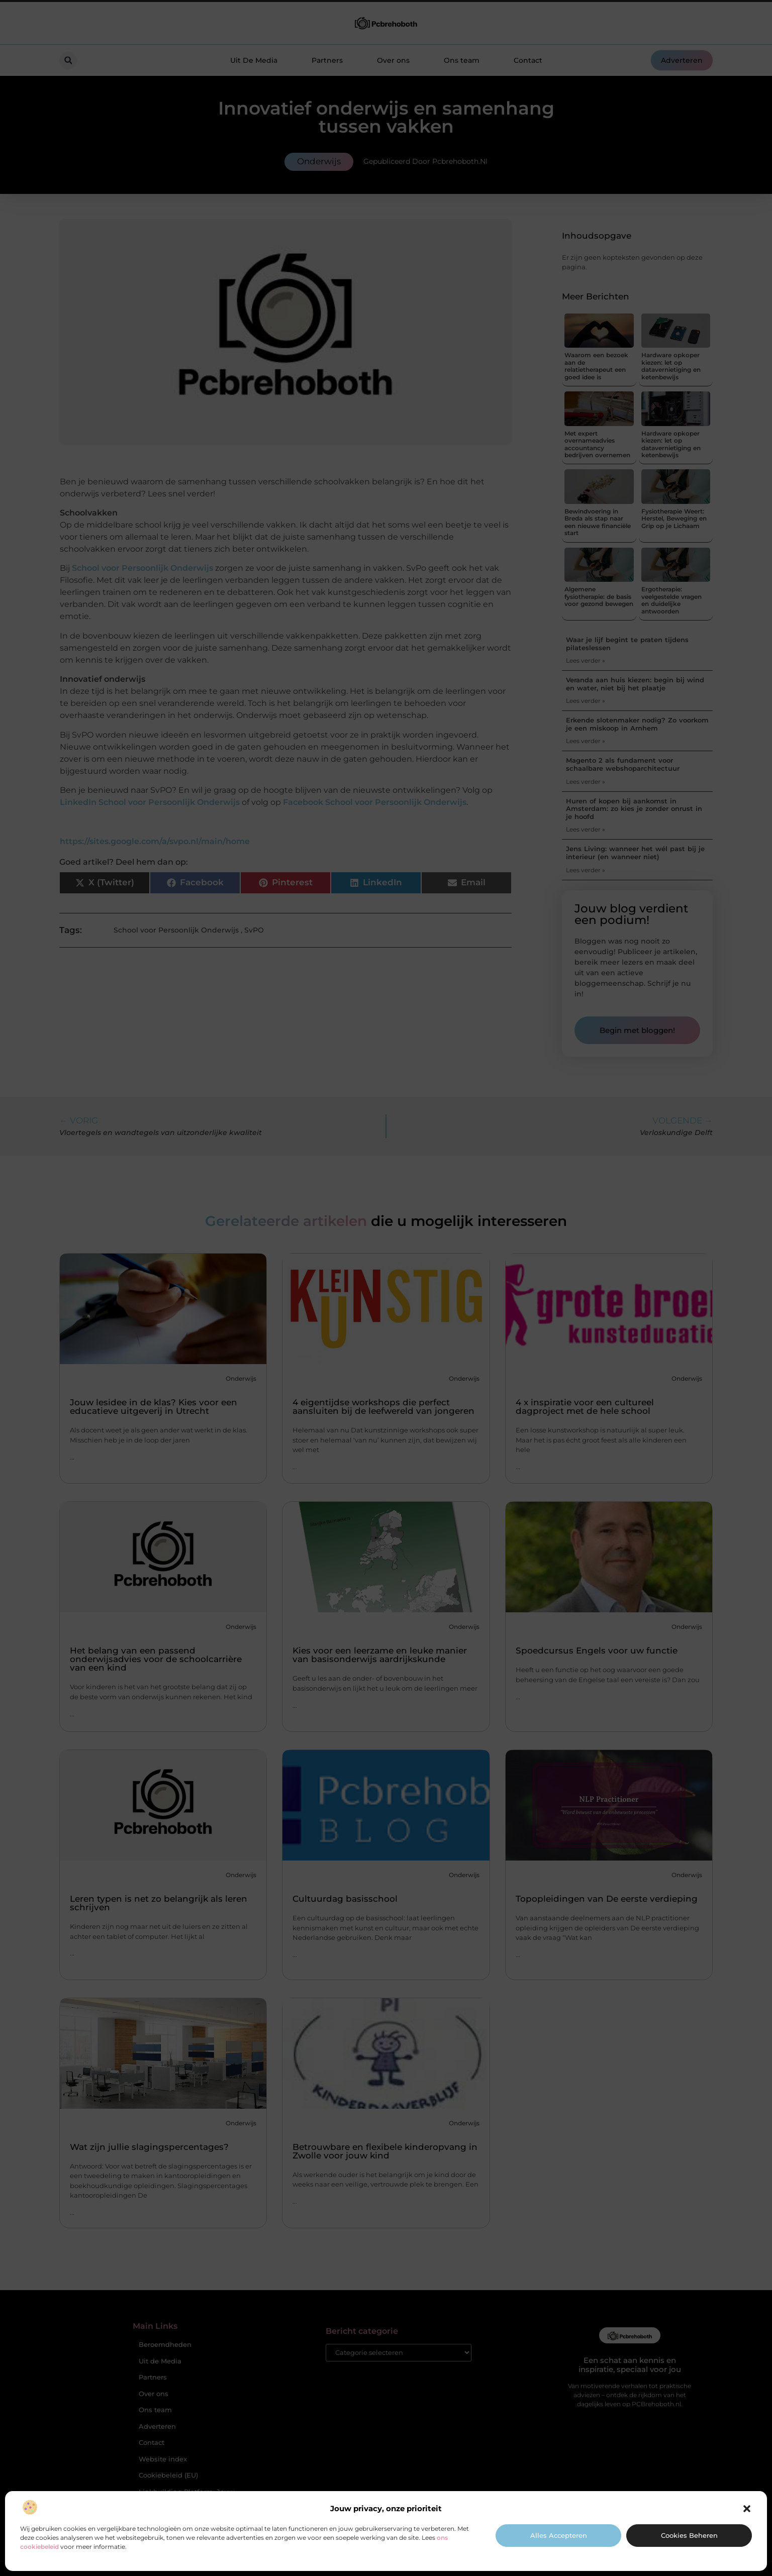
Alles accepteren (558, 2535)
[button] (747, 2509)
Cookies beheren (689, 2535)
